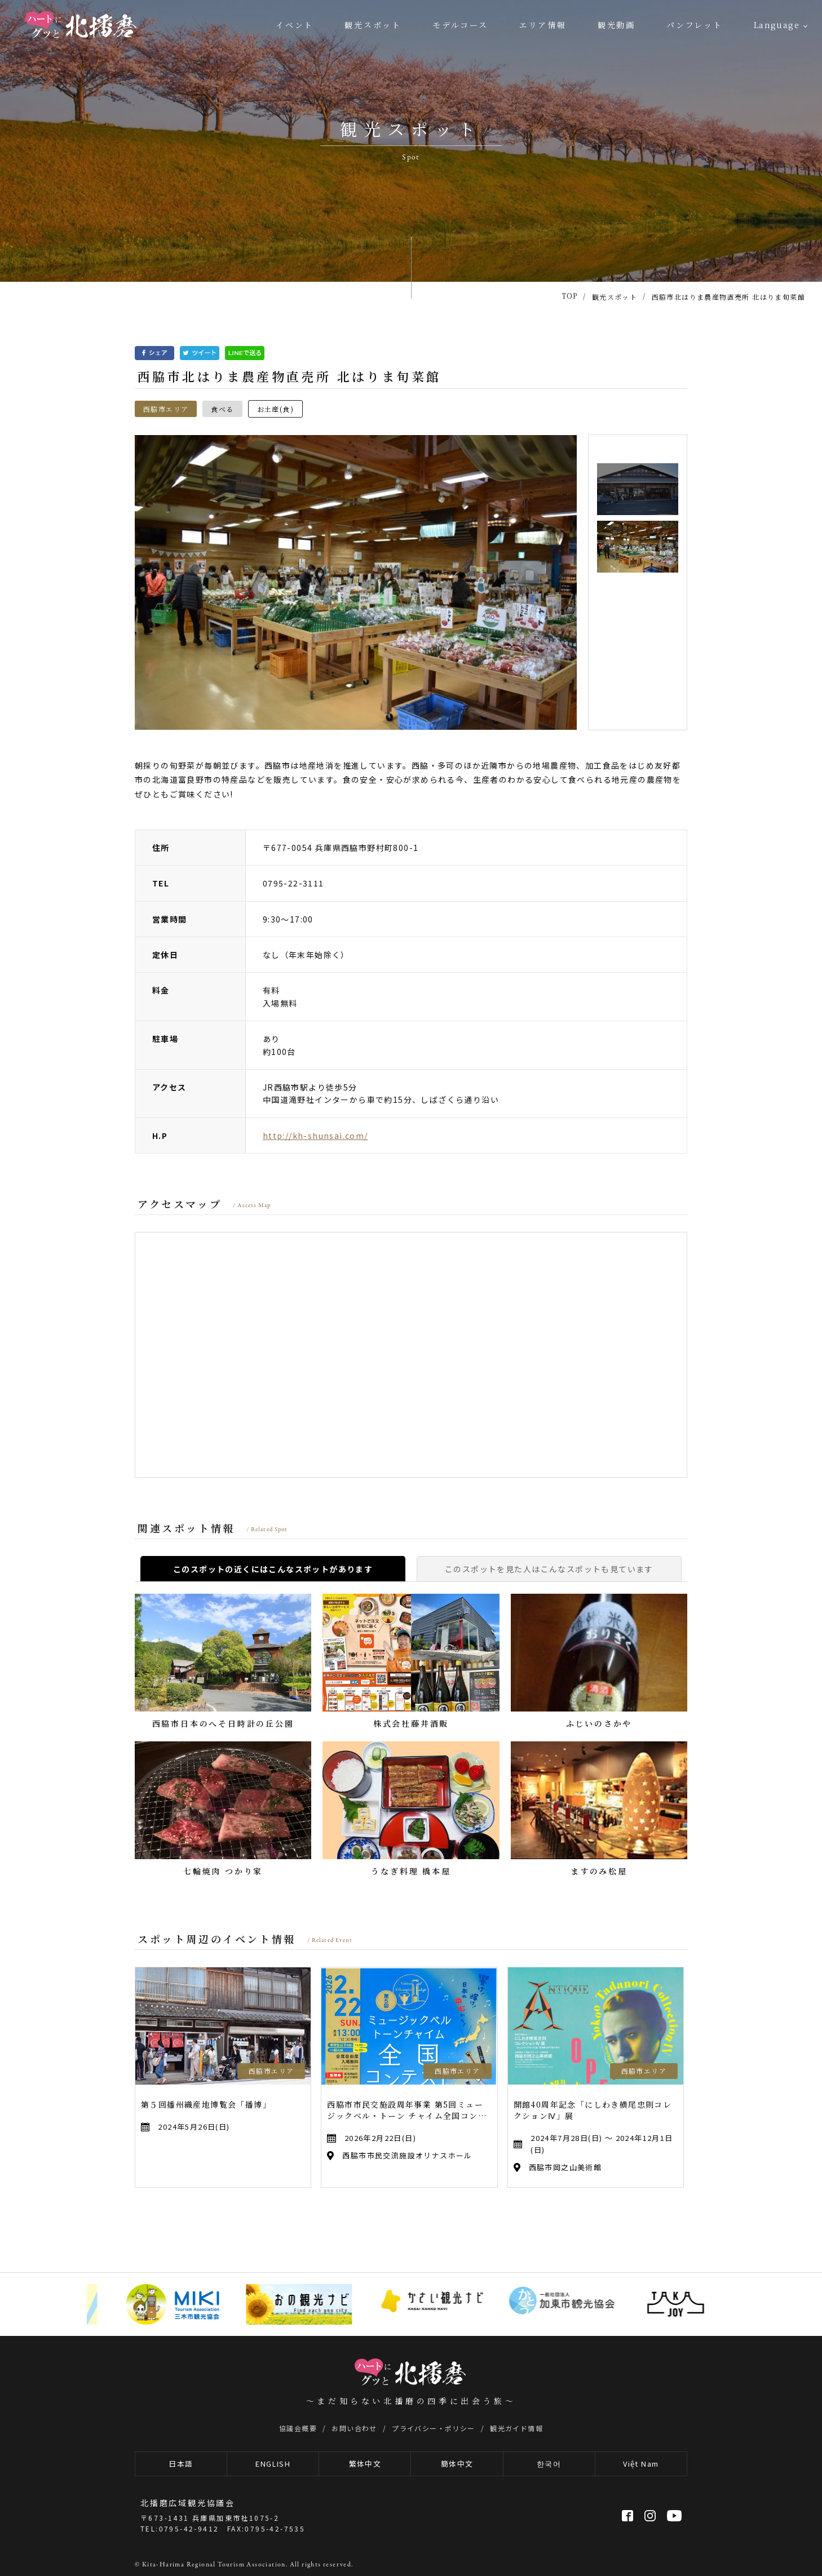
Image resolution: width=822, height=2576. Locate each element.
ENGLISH (272, 2464)
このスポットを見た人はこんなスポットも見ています (549, 1569)
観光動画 (616, 24)
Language (776, 24)
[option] (356, 582)
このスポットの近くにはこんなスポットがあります (273, 1569)
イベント (294, 24)
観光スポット (372, 24)
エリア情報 (543, 24)
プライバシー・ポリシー (433, 2428)
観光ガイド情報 (516, 2428)
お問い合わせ (354, 2428)
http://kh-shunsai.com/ (315, 1135)
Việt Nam (641, 2464)
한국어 (549, 2464)
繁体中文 (365, 2464)
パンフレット (694, 24)
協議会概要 (298, 2428)
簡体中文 (457, 2464)
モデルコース (460, 24)
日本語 (181, 2464)
